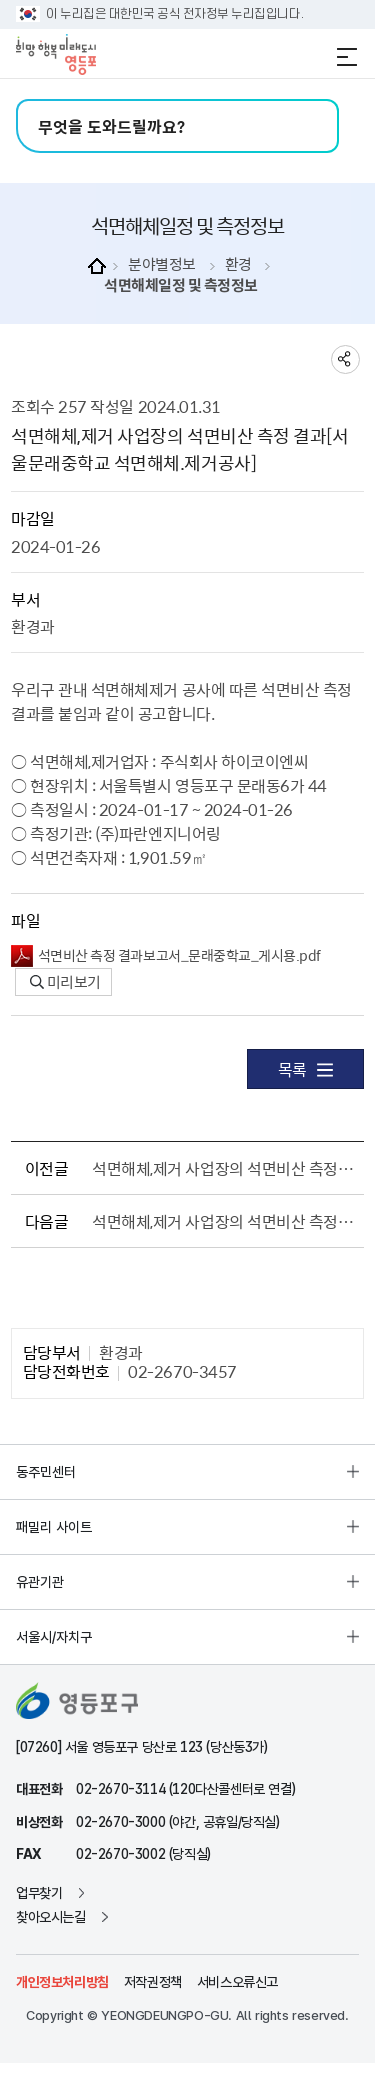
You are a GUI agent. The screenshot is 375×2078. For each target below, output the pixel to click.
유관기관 (40, 1582)
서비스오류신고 (237, 1982)
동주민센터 (46, 1472)
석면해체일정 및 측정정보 (181, 285)
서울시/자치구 (54, 1637)
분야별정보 (162, 264)
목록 (305, 1069)
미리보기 (65, 982)
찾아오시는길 (51, 1917)
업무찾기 (39, 1893)
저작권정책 (153, 1982)
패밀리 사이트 (54, 1527)
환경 (238, 264)
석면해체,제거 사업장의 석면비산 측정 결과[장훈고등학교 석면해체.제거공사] (224, 1168)
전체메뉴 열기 (347, 57)
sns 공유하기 (345, 359)
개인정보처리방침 (62, 1982)
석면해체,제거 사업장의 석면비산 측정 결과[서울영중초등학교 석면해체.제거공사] (224, 1221)
